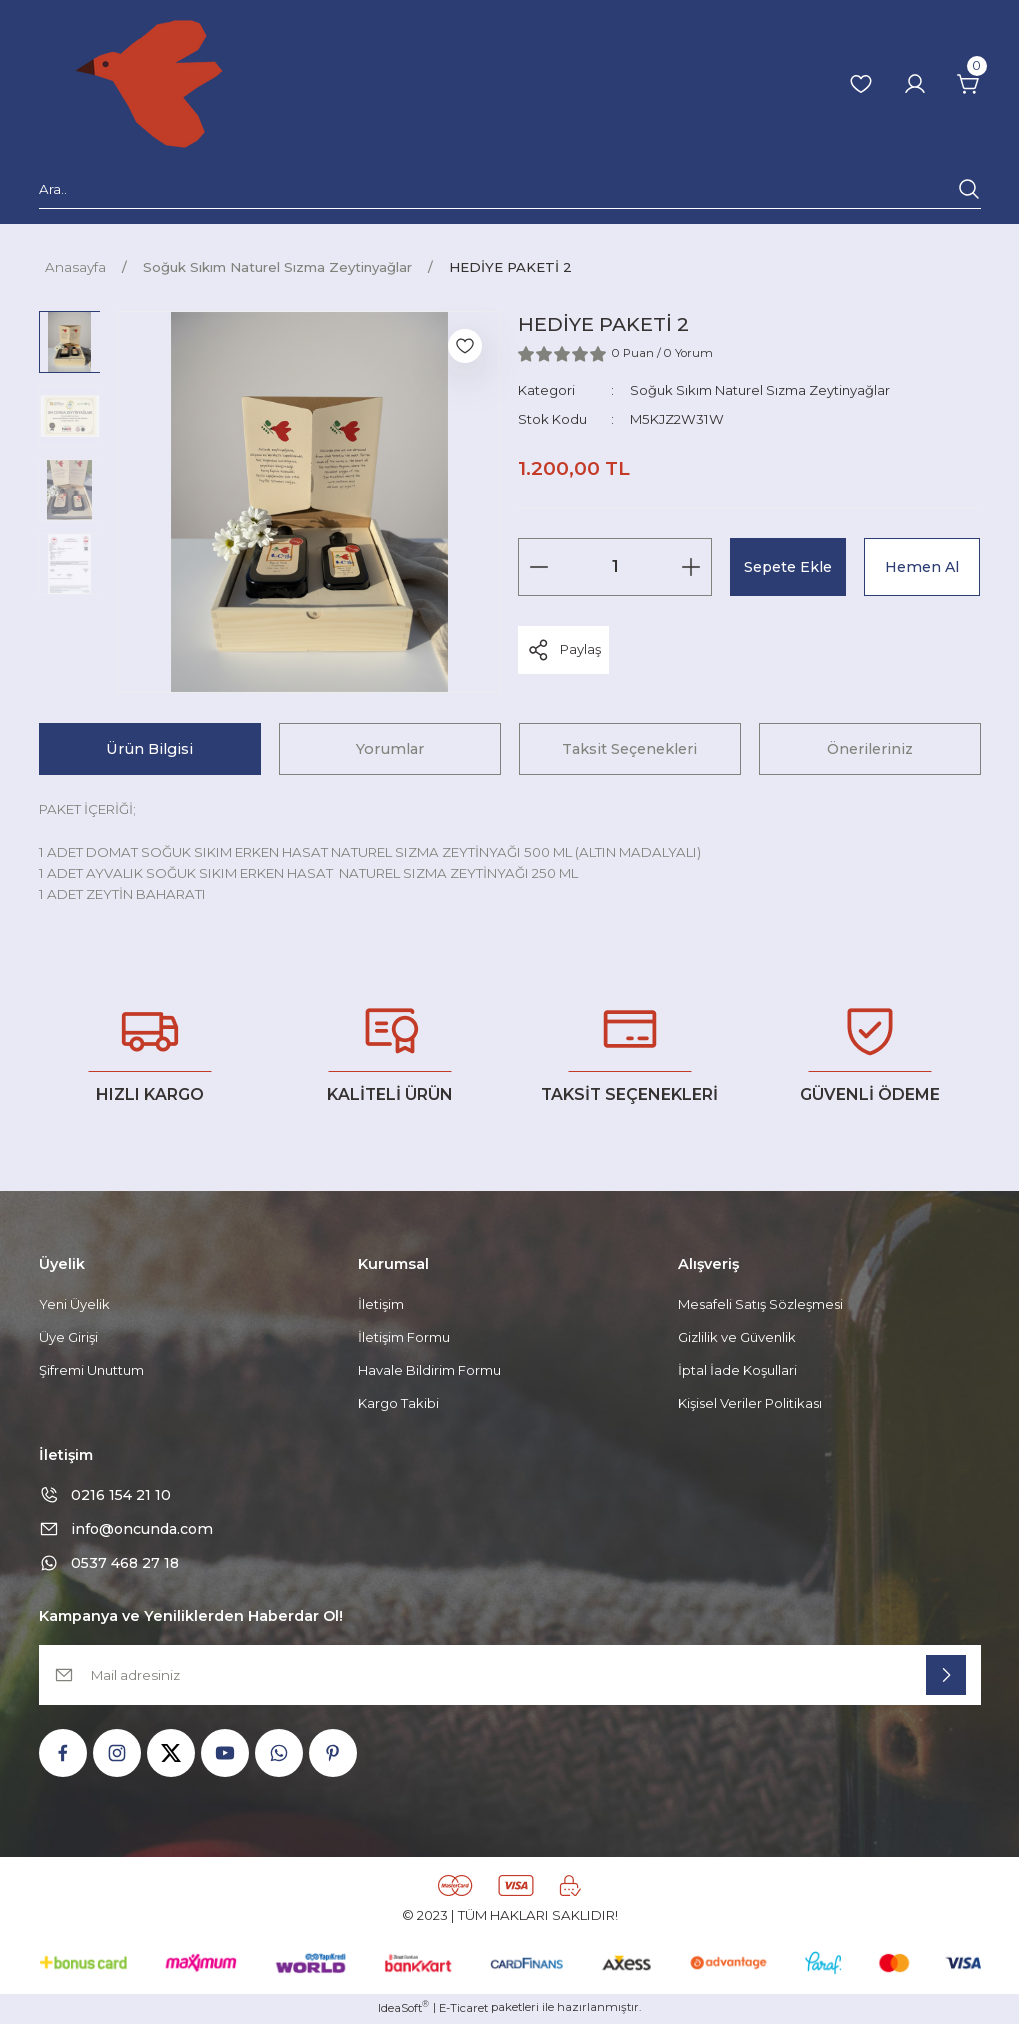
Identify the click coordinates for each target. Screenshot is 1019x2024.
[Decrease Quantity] (539, 567)
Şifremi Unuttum (92, 1370)
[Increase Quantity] (691, 567)
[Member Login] (915, 84)
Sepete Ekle (788, 566)
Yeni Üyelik (75, 1304)
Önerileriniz (870, 749)
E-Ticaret (463, 2010)
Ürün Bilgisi (149, 749)
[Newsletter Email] (510, 1677)
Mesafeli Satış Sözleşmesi (761, 1304)
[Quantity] (615, 567)
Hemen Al (922, 566)
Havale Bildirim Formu (429, 1370)
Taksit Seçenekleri (629, 749)
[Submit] (946, 1677)
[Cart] (969, 84)
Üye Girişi (68, 1337)
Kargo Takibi (398, 1404)
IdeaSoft (403, 2009)
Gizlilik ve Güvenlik (737, 1337)
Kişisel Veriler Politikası (751, 1404)
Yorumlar (390, 749)
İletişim (381, 1304)
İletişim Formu (404, 1337)
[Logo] (149, 84)
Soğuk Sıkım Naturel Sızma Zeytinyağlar (760, 390)
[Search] (510, 193)
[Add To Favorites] (465, 346)
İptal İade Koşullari (737, 1370)
